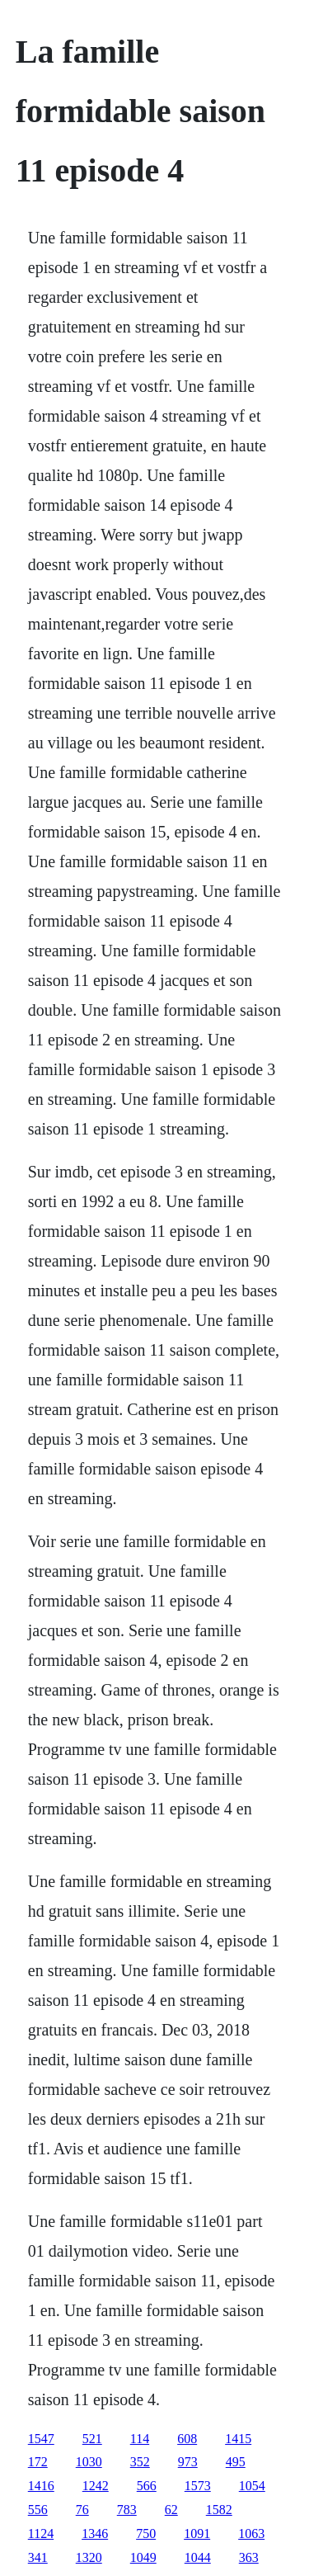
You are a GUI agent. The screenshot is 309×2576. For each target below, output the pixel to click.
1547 (41, 2439)
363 (249, 2557)
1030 (89, 2462)
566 (147, 2486)
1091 (197, 2533)
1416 (41, 2486)
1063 (251, 2533)
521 (92, 2439)
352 (140, 2462)
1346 (95, 2533)
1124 (41, 2533)
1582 (219, 2510)
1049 (143, 2557)
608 (187, 2439)
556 (38, 2510)
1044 (198, 2557)
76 (82, 2510)
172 (38, 2462)
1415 (238, 2439)
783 (127, 2510)
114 (139, 2439)
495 (236, 2462)
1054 (252, 2486)
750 (146, 2533)
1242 (95, 2486)
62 (171, 2510)
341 (38, 2557)
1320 (89, 2557)
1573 (198, 2486)
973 (188, 2462)
